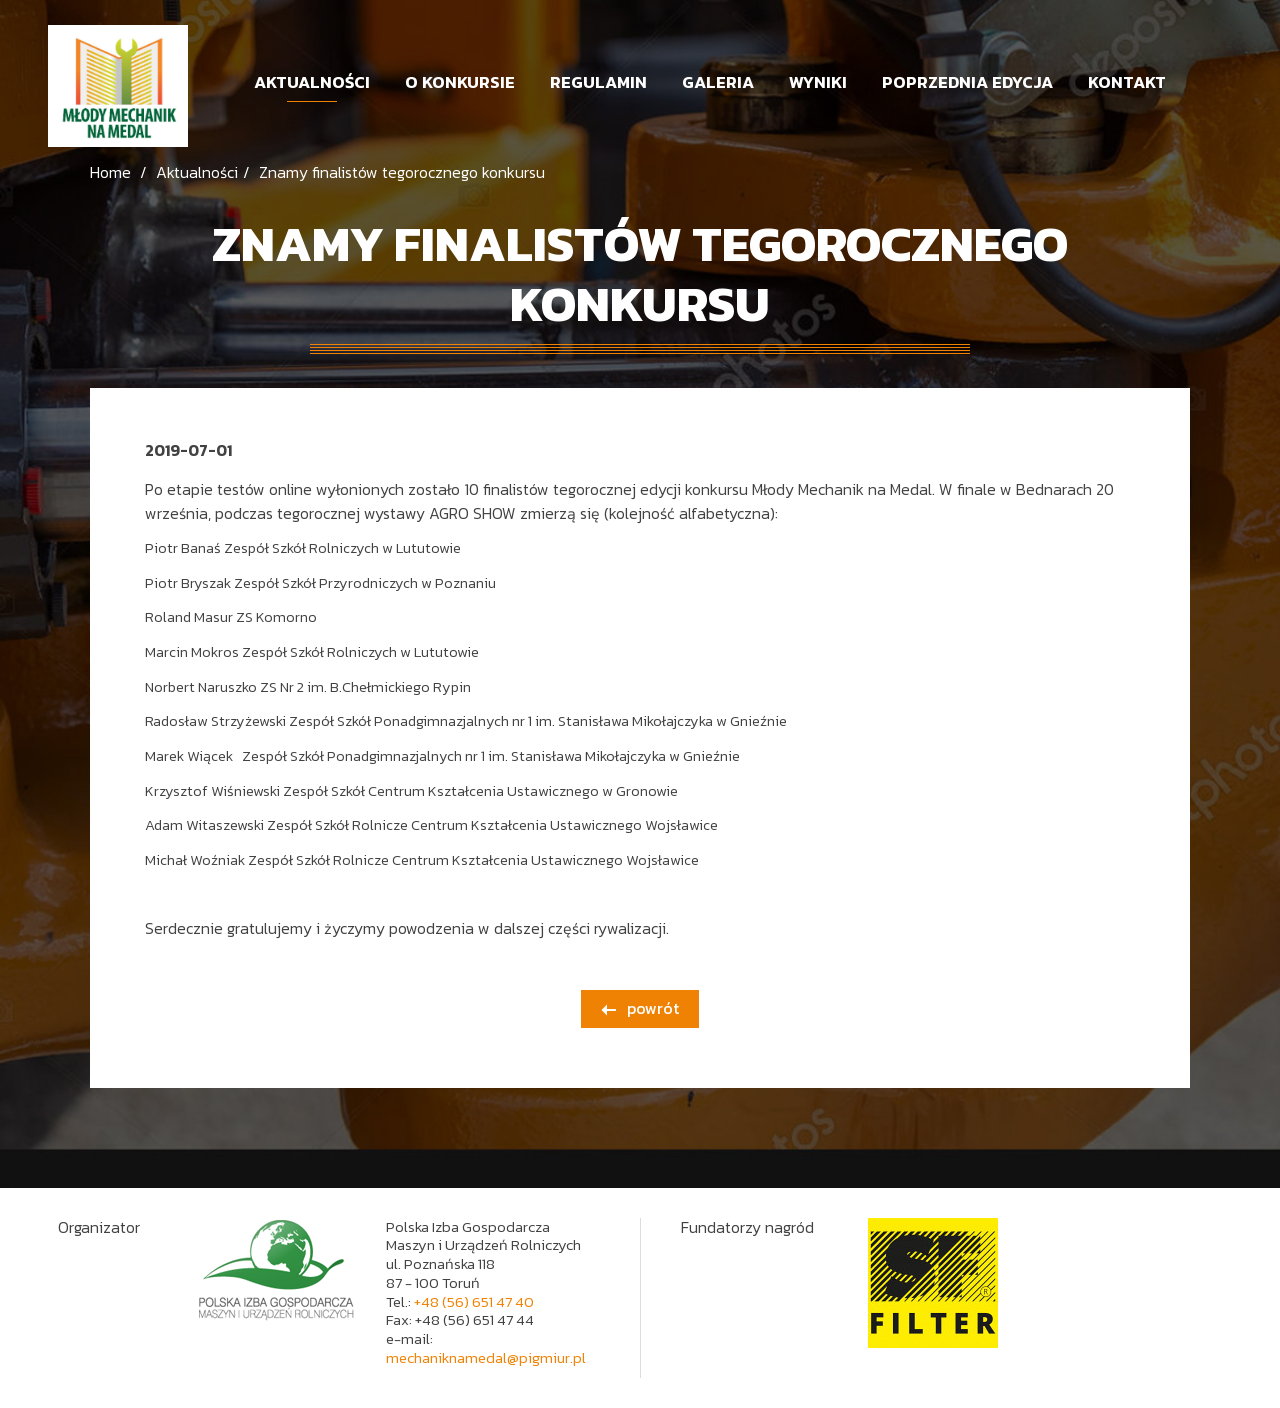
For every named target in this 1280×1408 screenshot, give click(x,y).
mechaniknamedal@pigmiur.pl (486, 1357)
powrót (640, 1008)
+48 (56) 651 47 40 (474, 1301)
